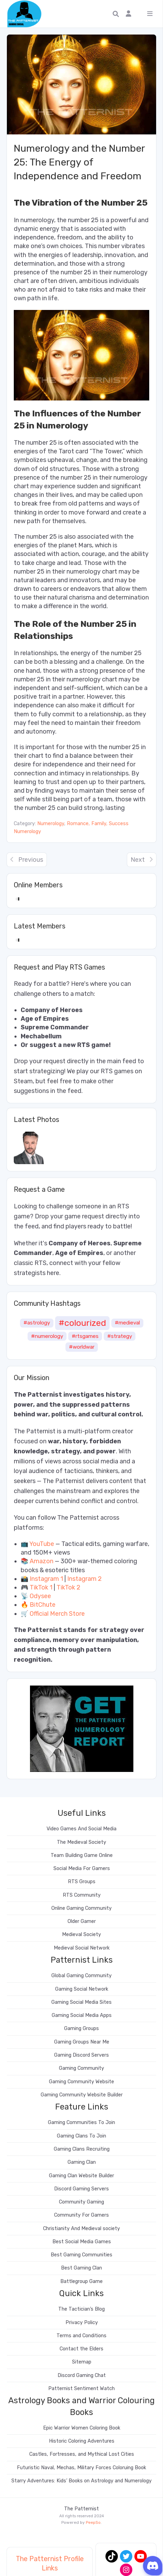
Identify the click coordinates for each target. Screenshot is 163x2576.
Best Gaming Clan (81, 2268)
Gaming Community (81, 2068)
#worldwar (81, 1347)
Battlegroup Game (81, 2281)
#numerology (47, 1336)
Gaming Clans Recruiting (82, 2149)
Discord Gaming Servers (81, 2189)
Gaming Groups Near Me (81, 2042)
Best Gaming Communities (81, 2255)
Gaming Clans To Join (81, 2136)
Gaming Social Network (81, 1989)
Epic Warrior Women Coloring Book (81, 2428)
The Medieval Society (81, 1842)
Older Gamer (82, 1921)
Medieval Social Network (82, 1948)
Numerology (50, 824)
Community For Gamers (81, 2215)
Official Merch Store (57, 1613)
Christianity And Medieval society (81, 2228)
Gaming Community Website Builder (82, 2095)
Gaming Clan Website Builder (81, 2176)
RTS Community (82, 1895)
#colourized (82, 1323)
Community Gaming (81, 2202)
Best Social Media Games (81, 2242)
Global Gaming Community (81, 1976)
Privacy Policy (81, 2322)
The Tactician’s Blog (81, 2309)
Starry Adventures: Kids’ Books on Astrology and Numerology (81, 2481)
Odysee (40, 1596)
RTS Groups (81, 1882)
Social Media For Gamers (81, 1868)
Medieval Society (81, 1934)
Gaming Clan (82, 2162)
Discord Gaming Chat (82, 2375)
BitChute (42, 1604)
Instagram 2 (84, 1579)
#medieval (127, 1323)
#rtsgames (85, 1336)
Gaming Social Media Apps (82, 2015)
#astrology (36, 1323)
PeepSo (93, 2522)
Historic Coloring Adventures (81, 2441)
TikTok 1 (41, 1587)
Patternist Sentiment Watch (81, 2388)
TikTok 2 (68, 1587)
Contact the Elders (81, 2349)
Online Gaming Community (81, 1908)
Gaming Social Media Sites (81, 2002)
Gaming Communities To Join (81, 2122)
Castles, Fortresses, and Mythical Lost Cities (81, 2454)
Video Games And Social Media (81, 1829)
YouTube (41, 1544)
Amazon (41, 1561)
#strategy (119, 1336)
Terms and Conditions (81, 2336)
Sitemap (81, 2362)
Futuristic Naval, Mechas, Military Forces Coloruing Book (81, 2468)
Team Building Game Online (82, 1855)
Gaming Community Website (81, 2082)
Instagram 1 (46, 1579)
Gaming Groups (81, 2028)
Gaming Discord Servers (81, 2055)
